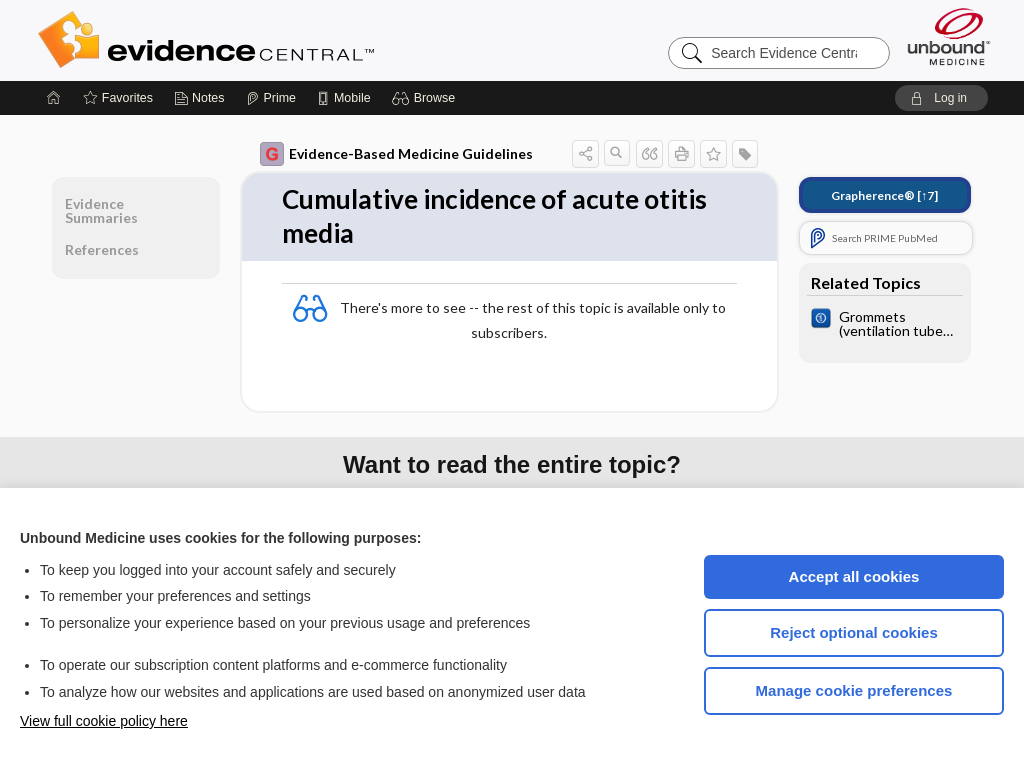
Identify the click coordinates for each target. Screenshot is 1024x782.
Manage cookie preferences (854, 690)
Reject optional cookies (854, 632)
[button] (426, 98)
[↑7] (884, 195)
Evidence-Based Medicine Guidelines (396, 154)
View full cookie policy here (104, 721)
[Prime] (271, 98)
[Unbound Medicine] (949, 36)
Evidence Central (286, 40)
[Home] (54, 98)
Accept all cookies (854, 576)
